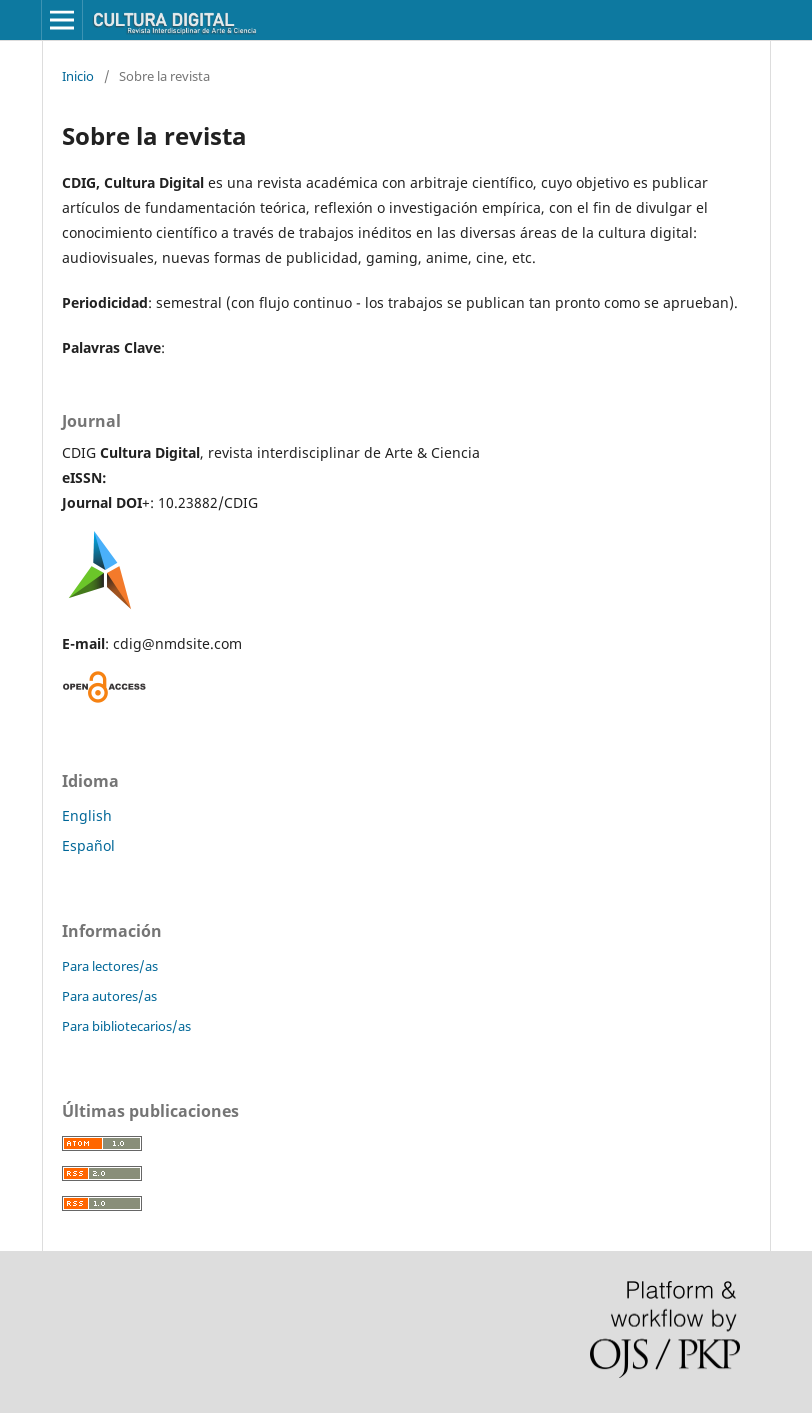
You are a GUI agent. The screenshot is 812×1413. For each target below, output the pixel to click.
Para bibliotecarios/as (126, 1026)
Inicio (78, 76)
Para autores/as (109, 996)
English (87, 815)
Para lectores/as (110, 966)
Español (88, 845)
